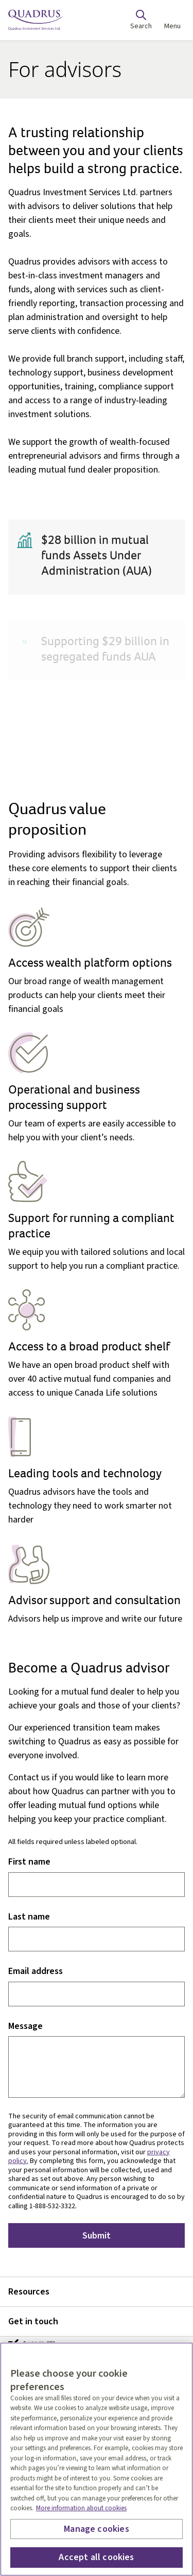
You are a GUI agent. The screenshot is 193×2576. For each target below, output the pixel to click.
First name (29, 1862)
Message (25, 2027)
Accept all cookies (96, 2557)
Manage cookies (96, 2529)
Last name (29, 1917)
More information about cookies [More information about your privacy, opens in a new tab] (81, 2508)
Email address (35, 1972)
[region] (96, 2459)
